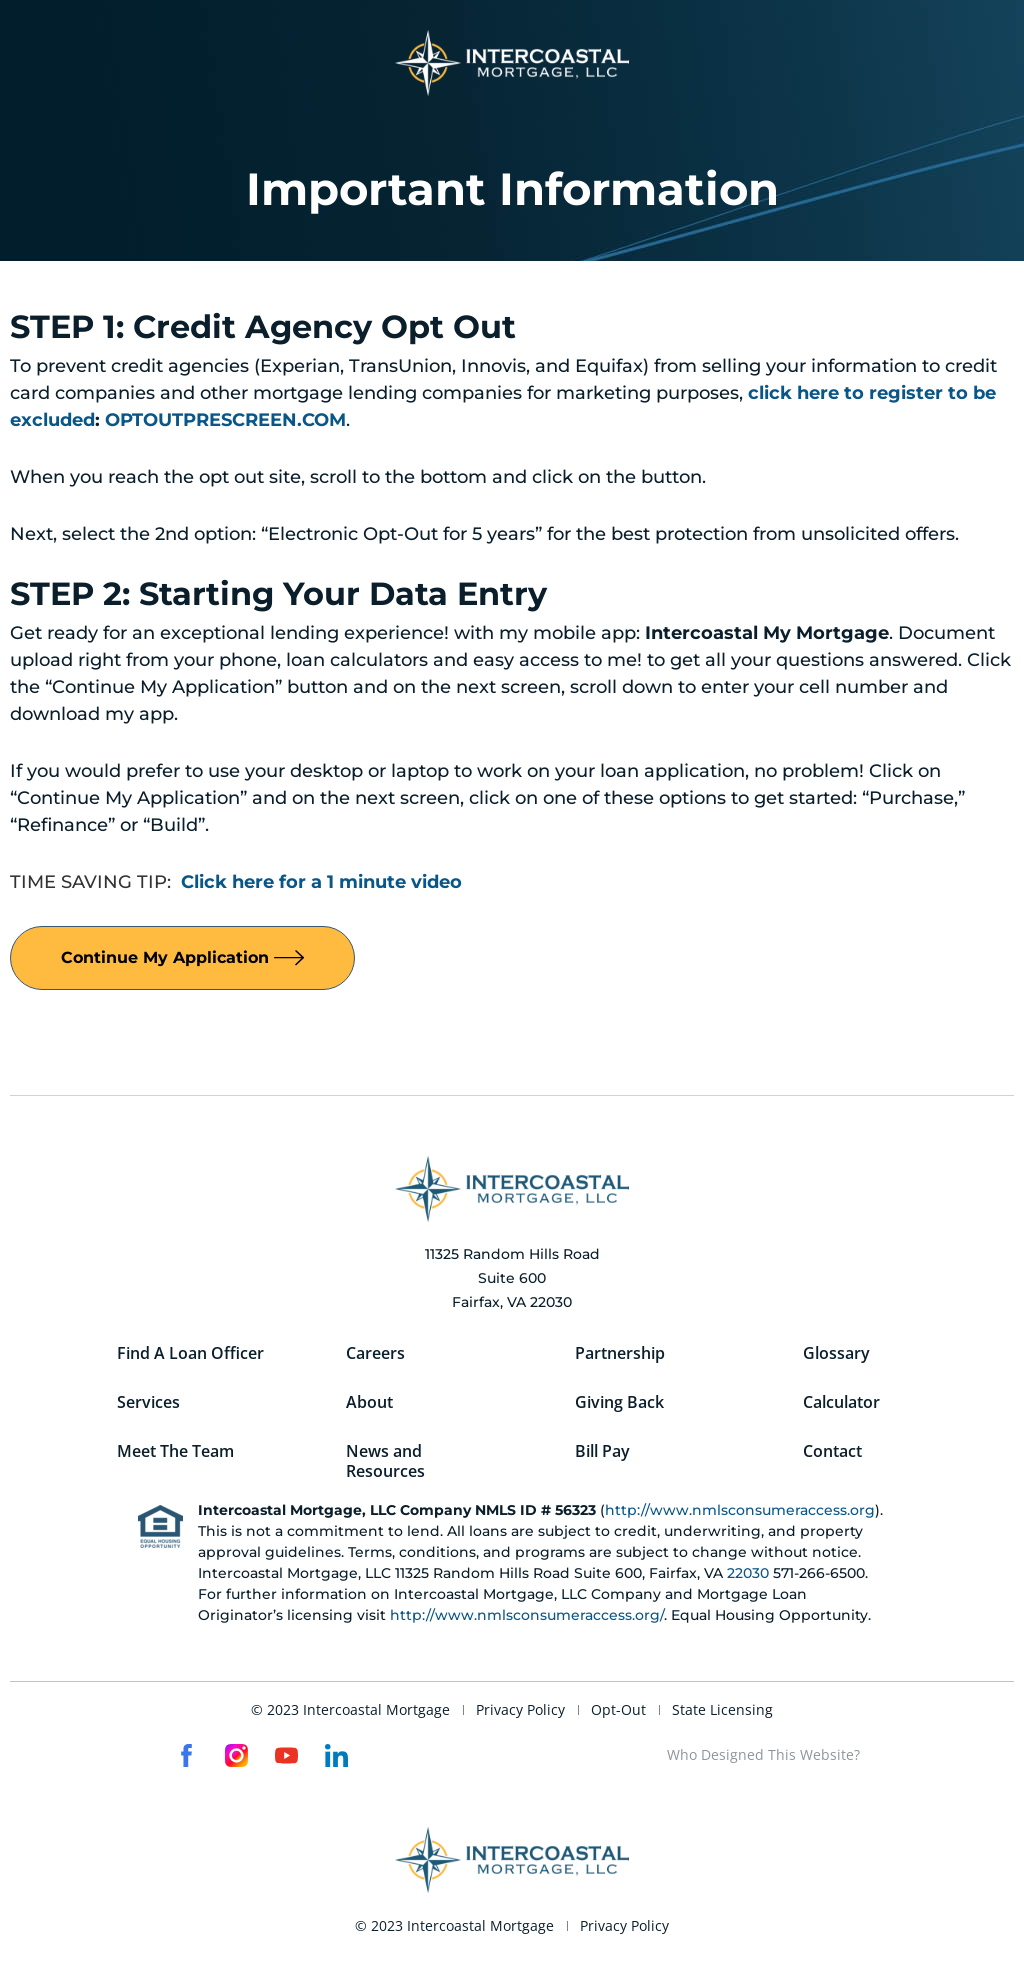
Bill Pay (602, 1454)
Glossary (836, 1354)
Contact (832, 1454)
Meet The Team (175, 1454)
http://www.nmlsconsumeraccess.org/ (527, 1619)
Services (148, 1404)
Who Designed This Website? (763, 1758)
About (369, 1404)
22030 (748, 1577)
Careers (375, 1354)
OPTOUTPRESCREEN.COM (225, 420)
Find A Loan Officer (190, 1354)
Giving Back (619, 1404)
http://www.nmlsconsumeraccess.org (740, 1514)
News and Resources (385, 1464)
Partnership (620, 1354)
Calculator (841, 1404)
